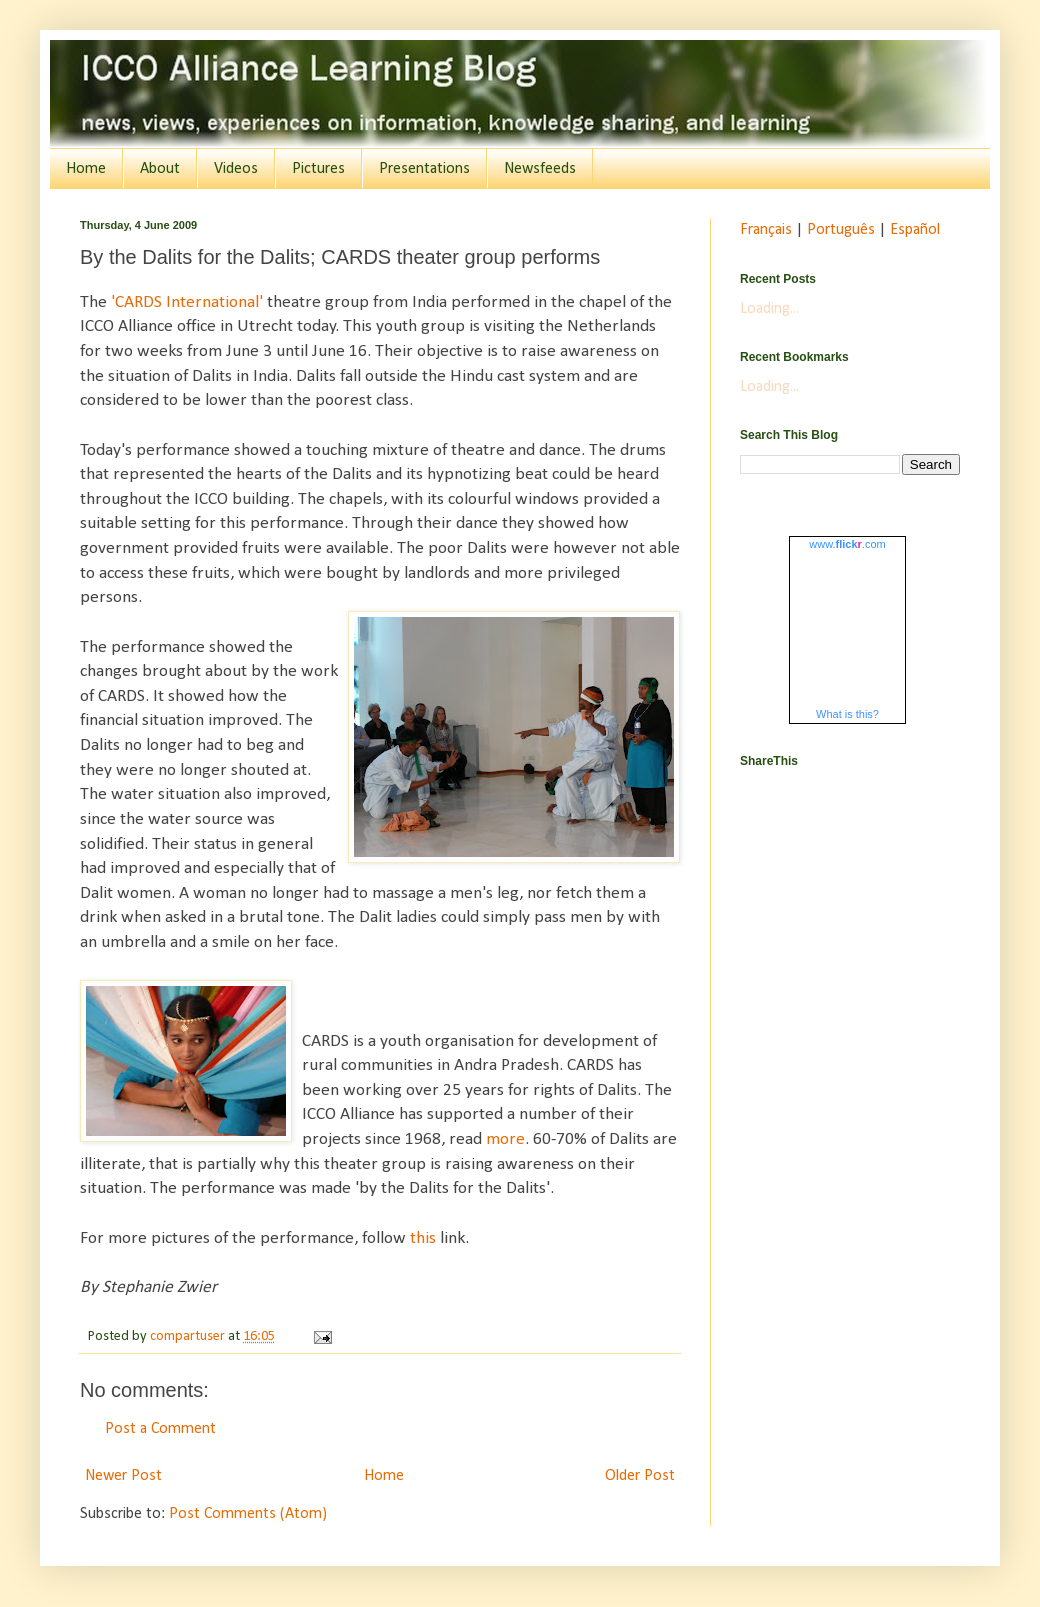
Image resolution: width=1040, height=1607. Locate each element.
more (505, 1139)
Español (915, 230)
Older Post (640, 1476)
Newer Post (123, 1476)
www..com (847, 544)
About (160, 169)
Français (766, 230)
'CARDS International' (189, 302)
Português (841, 230)
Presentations (424, 169)
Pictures (318, 169)
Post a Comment (160, 1429)
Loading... (769, 309)
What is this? (847, 714)
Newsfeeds (540, 169)
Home (86, 169)
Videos (236, 169)
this (423, 1238)
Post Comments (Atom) (248, 1514)
